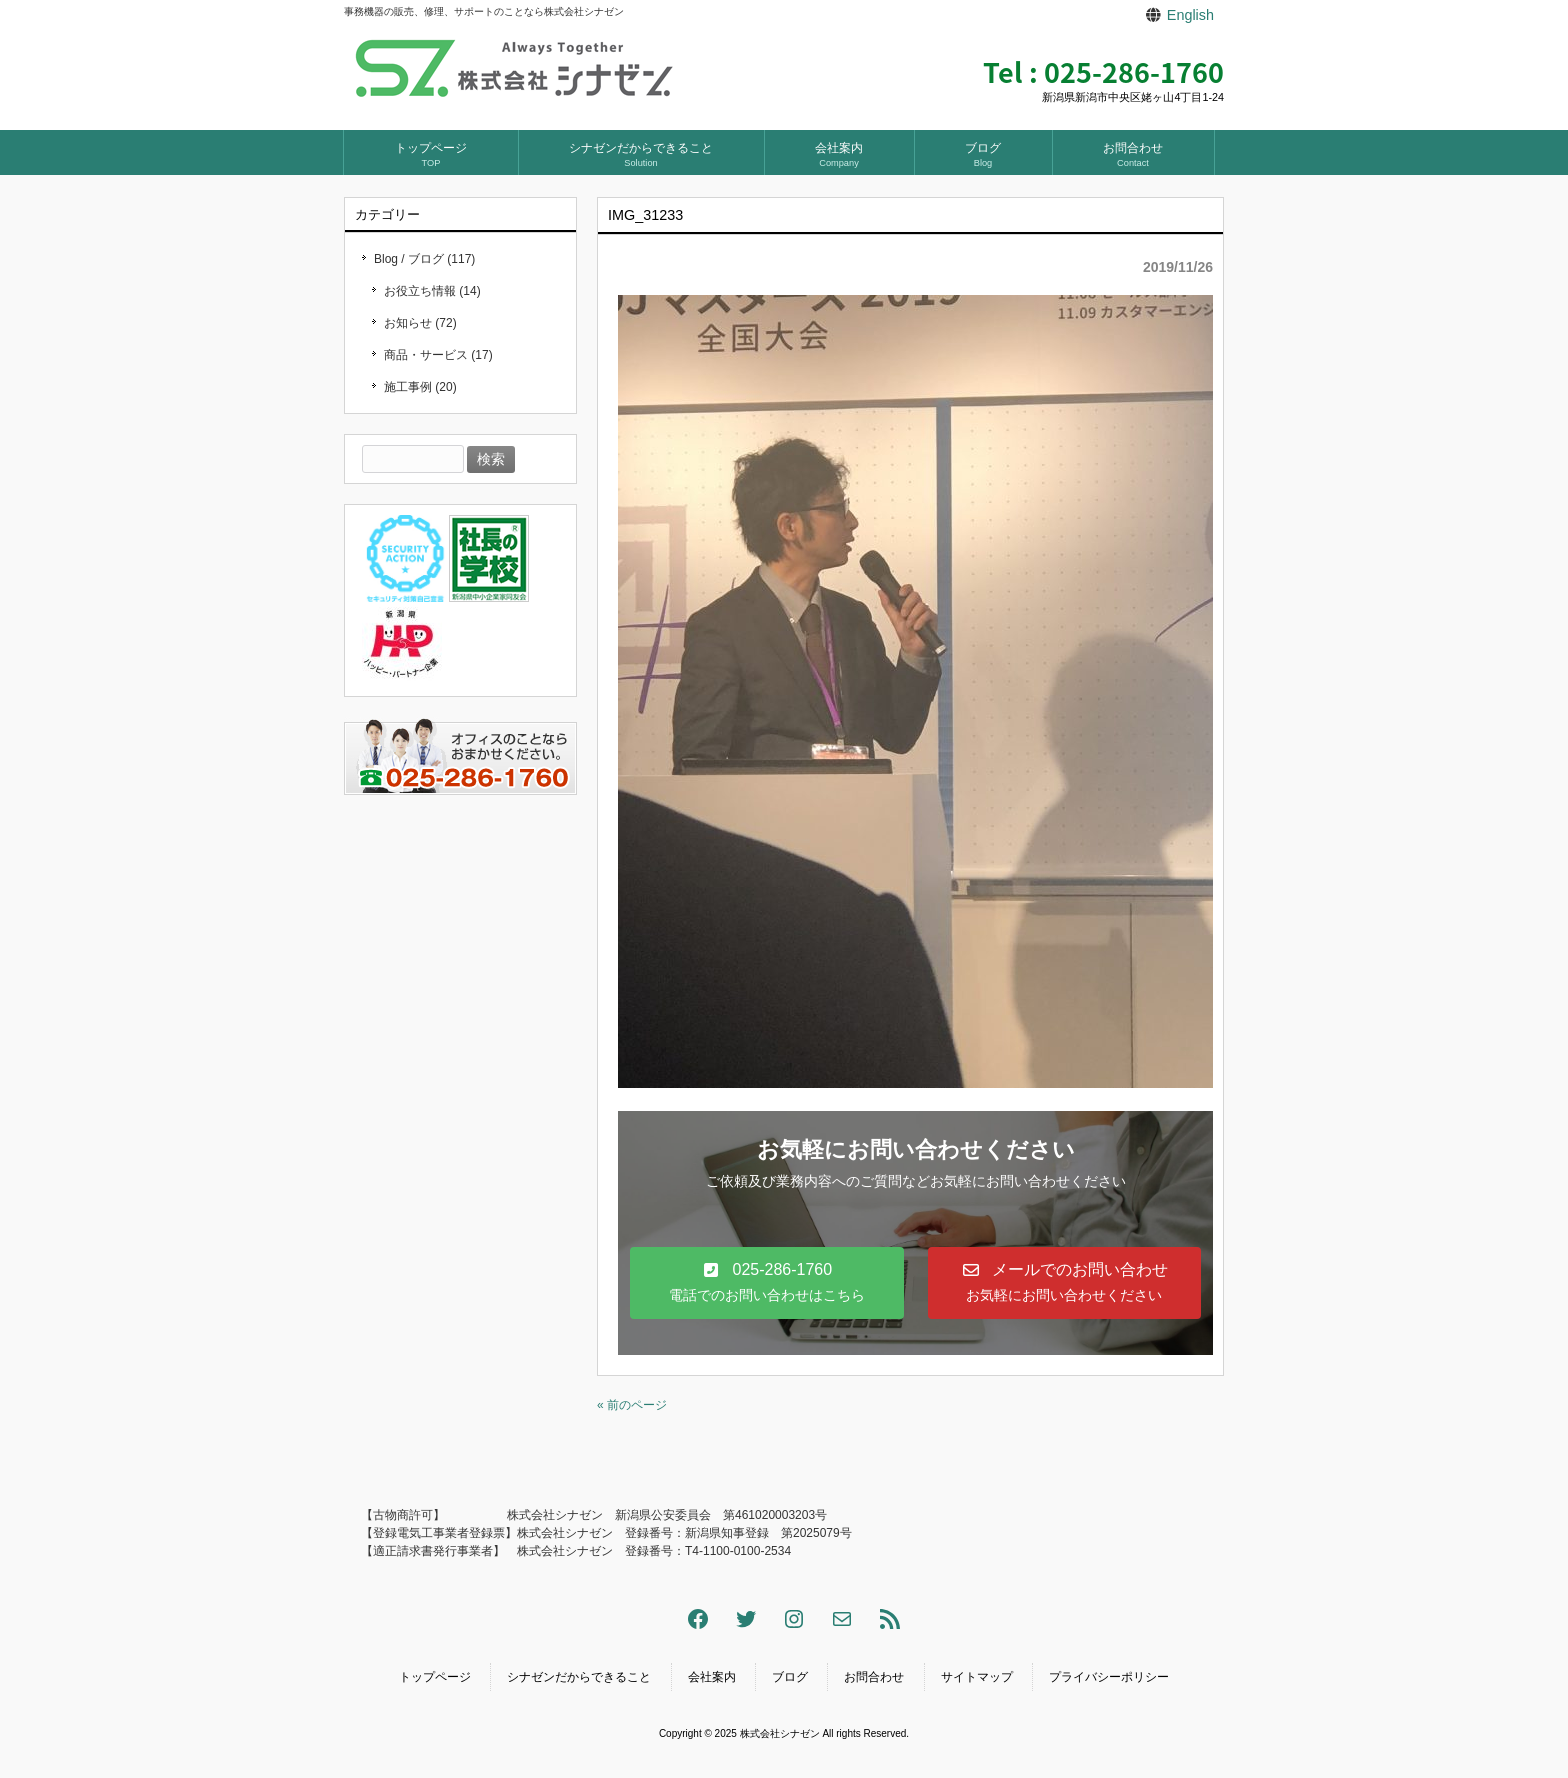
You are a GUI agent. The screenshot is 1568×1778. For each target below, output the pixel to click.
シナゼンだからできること (579, 1677)
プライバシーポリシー (1109, 1677)
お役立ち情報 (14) (432, 291)
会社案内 (712, 1677)
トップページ (435, 1677)
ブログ (790, 1677)
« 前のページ (632, 1405)
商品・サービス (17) (438, 355)
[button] (767, 1282)
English (1190, 15)
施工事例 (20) (420, 387)
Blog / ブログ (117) (424, 259)
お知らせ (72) (420, 323)
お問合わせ (874, 1677)
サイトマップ (977, 1677)
